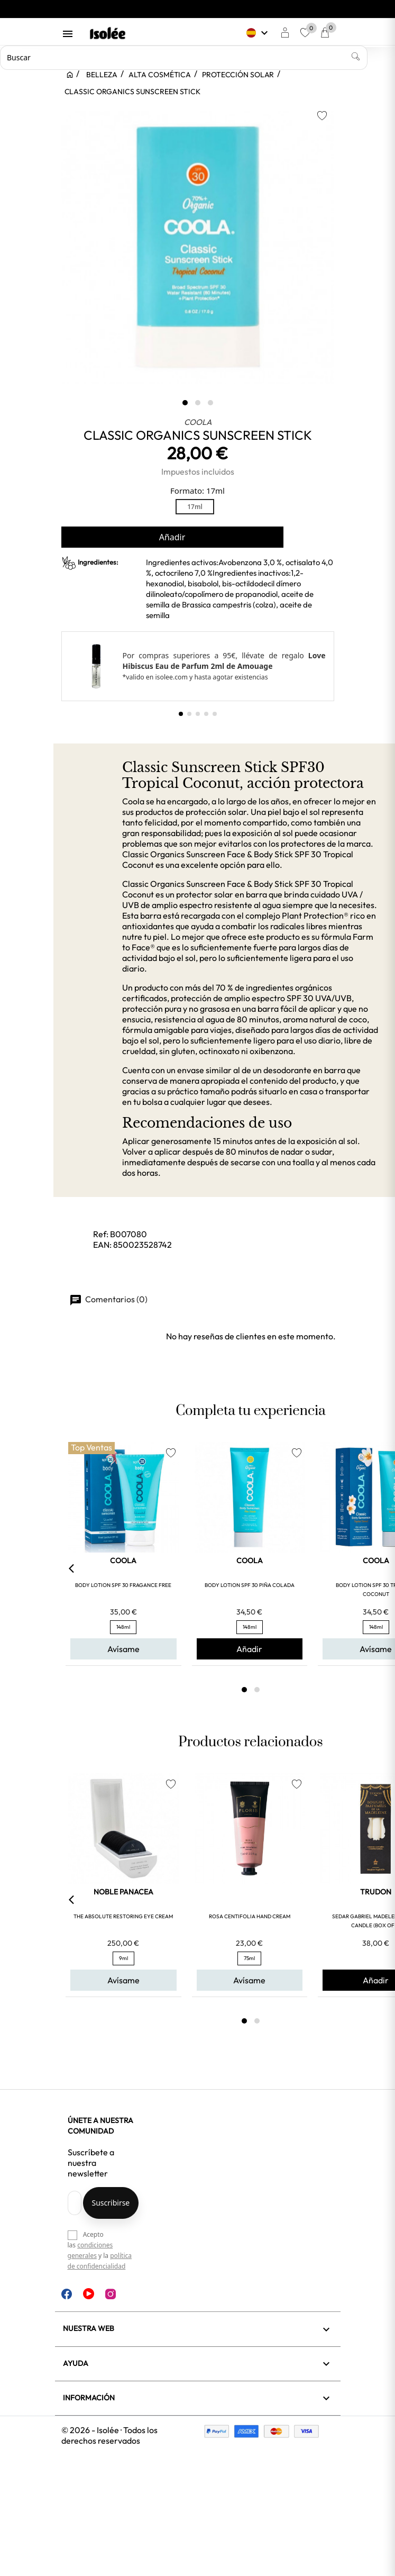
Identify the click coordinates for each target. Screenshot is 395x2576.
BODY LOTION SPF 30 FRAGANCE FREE (123, 1585)
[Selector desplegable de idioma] (258, 32)
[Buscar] (184, 58)
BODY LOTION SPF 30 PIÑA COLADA (250, 1585)
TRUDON (375, 1892)
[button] (181, 714)
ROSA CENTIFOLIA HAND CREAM (249, 1916)
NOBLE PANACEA (123, 1892)
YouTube (88, 2293)
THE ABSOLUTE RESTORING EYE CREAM (123, 1916)
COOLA (198, 422)
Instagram (110, 2294)
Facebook (66, 2294)
